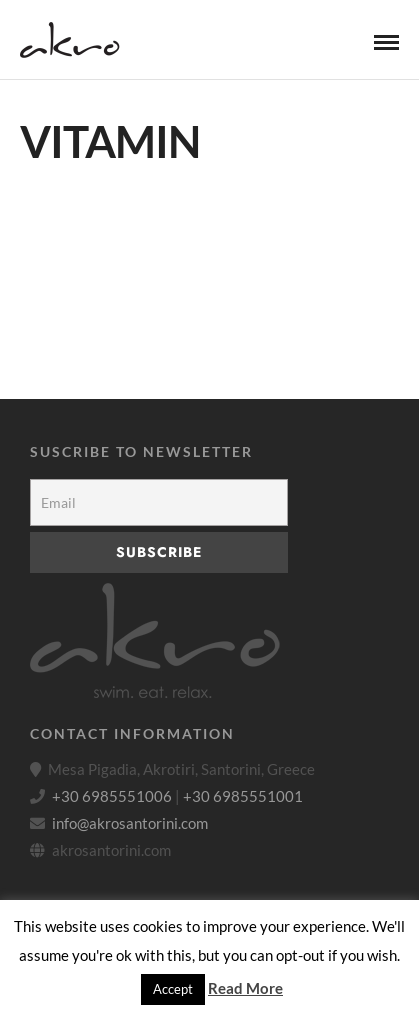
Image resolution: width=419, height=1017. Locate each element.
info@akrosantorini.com (130, 823)
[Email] (159, 502)
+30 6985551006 (112, 796)
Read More (245, 988)
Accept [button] (173, 989)
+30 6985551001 (243, 796)
